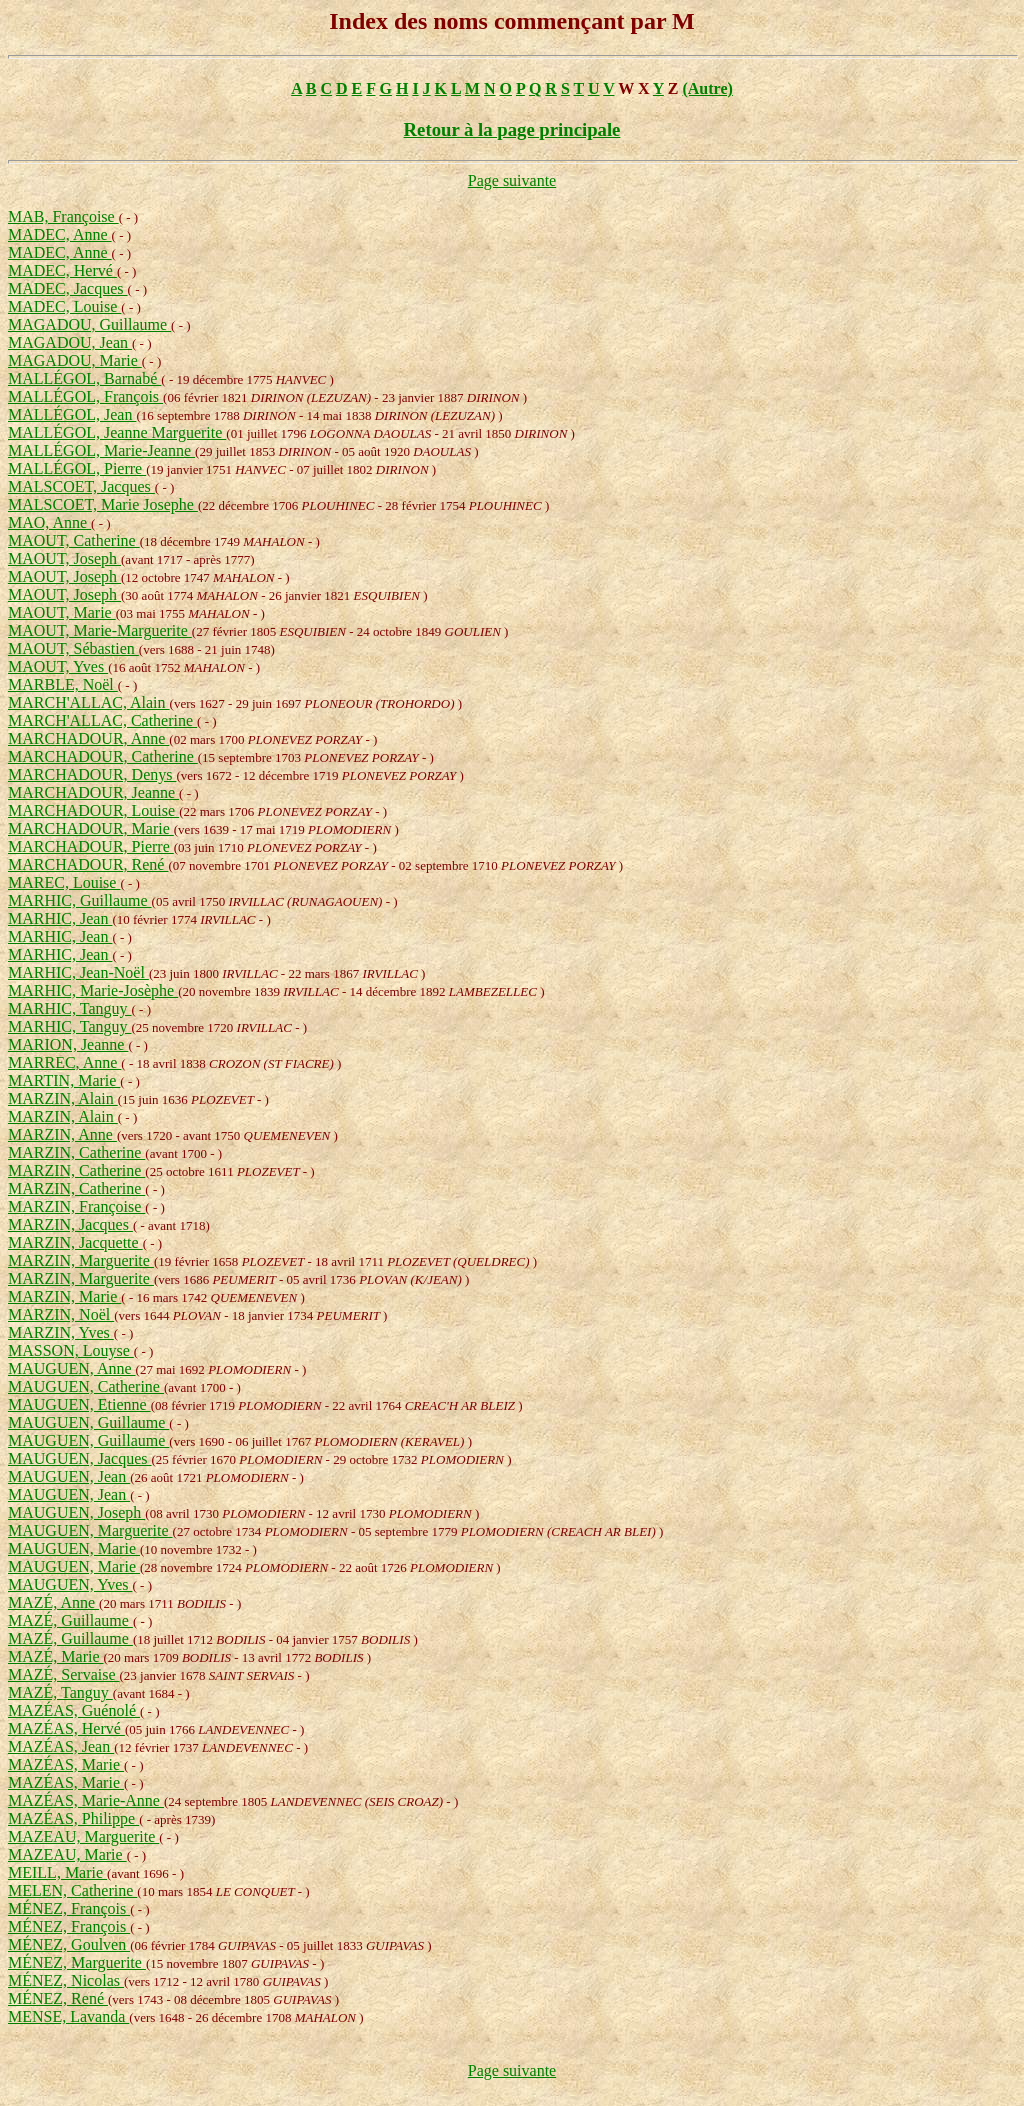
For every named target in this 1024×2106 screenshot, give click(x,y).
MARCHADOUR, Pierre (91, 846)
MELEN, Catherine (72, 1890)
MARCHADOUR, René (88, 864)
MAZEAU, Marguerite (83, 1836)
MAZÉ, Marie (56, 1656)
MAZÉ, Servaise (64, 1674)
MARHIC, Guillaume (80, 900)
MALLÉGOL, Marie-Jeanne (101, 450)
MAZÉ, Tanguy (60, 1692)
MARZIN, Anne (62, 1134)
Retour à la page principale (512, 129)
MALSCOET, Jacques (81, 486)
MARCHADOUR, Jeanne (93, 792)
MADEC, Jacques (68, 288)
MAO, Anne (49, 522)
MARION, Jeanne (68, 1044)
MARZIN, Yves (61, 1332)
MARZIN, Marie (64, 1296)
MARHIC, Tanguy (69, 1008)
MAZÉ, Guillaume (70, 1620)
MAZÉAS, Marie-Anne (86, 1800)
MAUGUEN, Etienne (79, 1404)
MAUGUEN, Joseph (76, 1512)
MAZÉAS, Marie (66, 1764)
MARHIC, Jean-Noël (78, 972)
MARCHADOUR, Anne (88, 738)
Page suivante (512, 180)
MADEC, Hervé (62, 270)
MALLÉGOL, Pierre (77, 468)
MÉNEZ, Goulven (69, 1944)
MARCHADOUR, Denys (92, 774)
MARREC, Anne (64, 1062)
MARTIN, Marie (64, 1080)
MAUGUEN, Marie (74, 1548)
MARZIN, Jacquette (75, 1242)
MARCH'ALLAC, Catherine (102, 720)
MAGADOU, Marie (75, 360)
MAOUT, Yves (58, 666)
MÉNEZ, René (58, 1998)
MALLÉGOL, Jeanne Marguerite (117, 432)
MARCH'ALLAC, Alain (89, 702)
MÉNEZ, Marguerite (77, 1962)
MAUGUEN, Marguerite (90, 1530)
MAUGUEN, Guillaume (88, 1422)
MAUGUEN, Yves (70, 1584)
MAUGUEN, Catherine (86, 1386)
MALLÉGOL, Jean (72, 414)
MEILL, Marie (57, 1872)
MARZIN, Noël (61, 1314)
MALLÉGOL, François (85, 396)
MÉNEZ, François (69, 1908)
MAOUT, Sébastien (73, 648)
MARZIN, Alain (63, 1098)
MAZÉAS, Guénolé (74, 1710)
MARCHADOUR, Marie (91, 828)
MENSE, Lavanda (68, 2016)
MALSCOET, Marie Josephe (103, 504)
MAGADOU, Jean (70, 342)
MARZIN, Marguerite (81, 1260)
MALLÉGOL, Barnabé (84, 378)
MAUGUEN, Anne (72, 1368)
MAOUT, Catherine (74, 540)
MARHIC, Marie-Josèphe (93, 990)
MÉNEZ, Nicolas (66, 1980)
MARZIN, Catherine (76, 1152)
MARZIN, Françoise (76, 1206)
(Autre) (707, 88)
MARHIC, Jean (60, 918)
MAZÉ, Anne (53, 1602)
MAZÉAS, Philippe (73, 1818)
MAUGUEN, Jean (69, 1476)
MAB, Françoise (63, 216)
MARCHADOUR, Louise (93, 810)
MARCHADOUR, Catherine (103, 756)
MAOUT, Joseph (64, 558)
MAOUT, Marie (62, 612)
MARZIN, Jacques (70, 1224)
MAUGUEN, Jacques (80, 1458)
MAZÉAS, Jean (61, 1746)
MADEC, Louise (64, 306)
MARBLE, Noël (63, 684)
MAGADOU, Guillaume (89, 324)
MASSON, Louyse (71, 1350)
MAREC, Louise (64, 882)
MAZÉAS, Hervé (66, 1728)
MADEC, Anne (60, 234)
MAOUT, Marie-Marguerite (100, 630)
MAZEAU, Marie (67, 1854)
